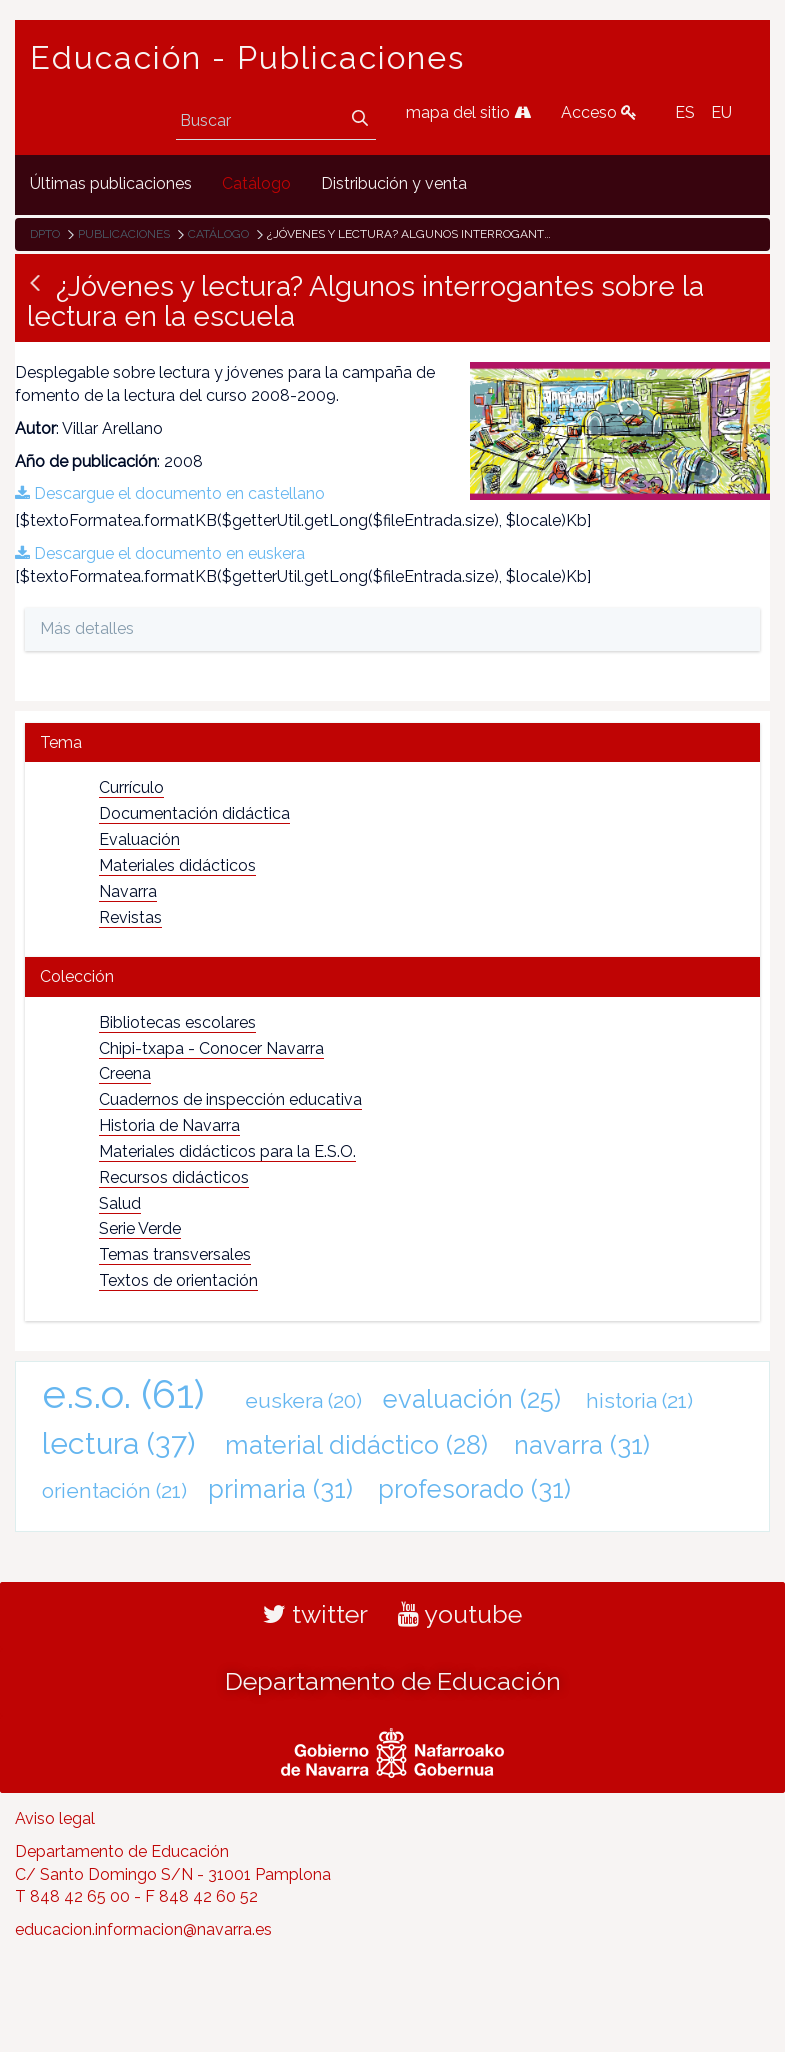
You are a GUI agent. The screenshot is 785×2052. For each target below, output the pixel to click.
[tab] (392, 742)
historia (639, 1400)
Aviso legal (55, 1818)
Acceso (599, 112)
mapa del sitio (468, 112)
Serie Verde (140, 1228)
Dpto (45, 234)
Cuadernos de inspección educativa (230, 1099)
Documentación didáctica (194, 813)
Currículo (131, 787)
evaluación (472, 1399)
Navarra (128, 891)
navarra (582, 1445)
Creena (125, 1073)
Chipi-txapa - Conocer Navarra (211, 1048)
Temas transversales (175, 1254)
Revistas (130, 917)
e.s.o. (123, 1393)
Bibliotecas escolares (177, 1022)
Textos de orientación (178, 1280)
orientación (114, 1490)
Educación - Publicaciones (247, 58)
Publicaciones (124, 234)
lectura (118, 1443)
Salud (120, 1203)
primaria (280, 1489)
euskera (303, 1400)
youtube (460, 1614)
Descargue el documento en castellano (170, 493)
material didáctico (356, 1445)
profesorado (474, 1489)
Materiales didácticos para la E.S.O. (227, 1151)
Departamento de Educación (393, 1681)
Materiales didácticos (177, 865)
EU (721, 112)
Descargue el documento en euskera (160, 553)
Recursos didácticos (174, 1177)
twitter (315, 1614)
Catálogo (218, 234)
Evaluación (139, 839)
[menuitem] (111, 184)
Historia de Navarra (169, 1125)
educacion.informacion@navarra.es (143, 1929)
